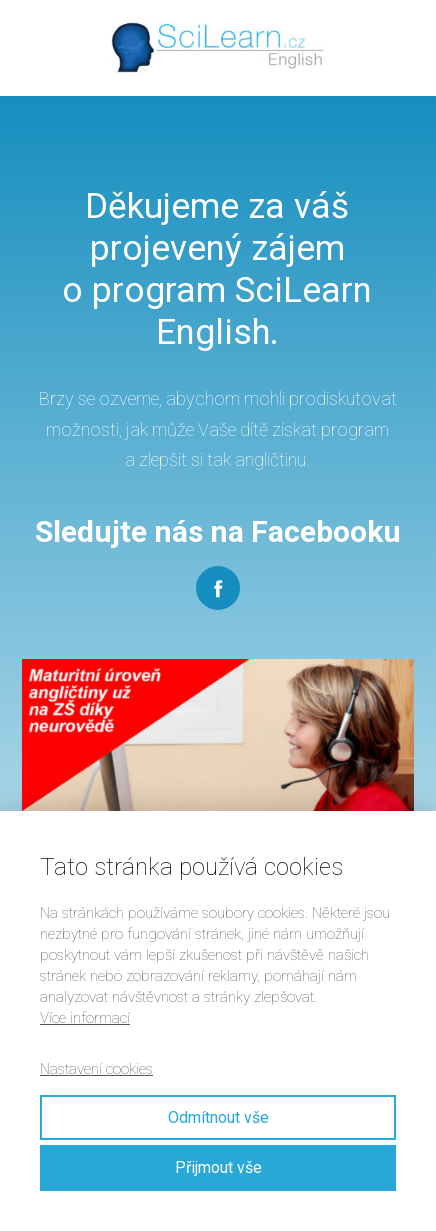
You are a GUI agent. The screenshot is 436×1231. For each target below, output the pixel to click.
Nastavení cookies (96, 1069)
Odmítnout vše (218, 1117)
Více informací (85, 1018)
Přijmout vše (218, 1167)
